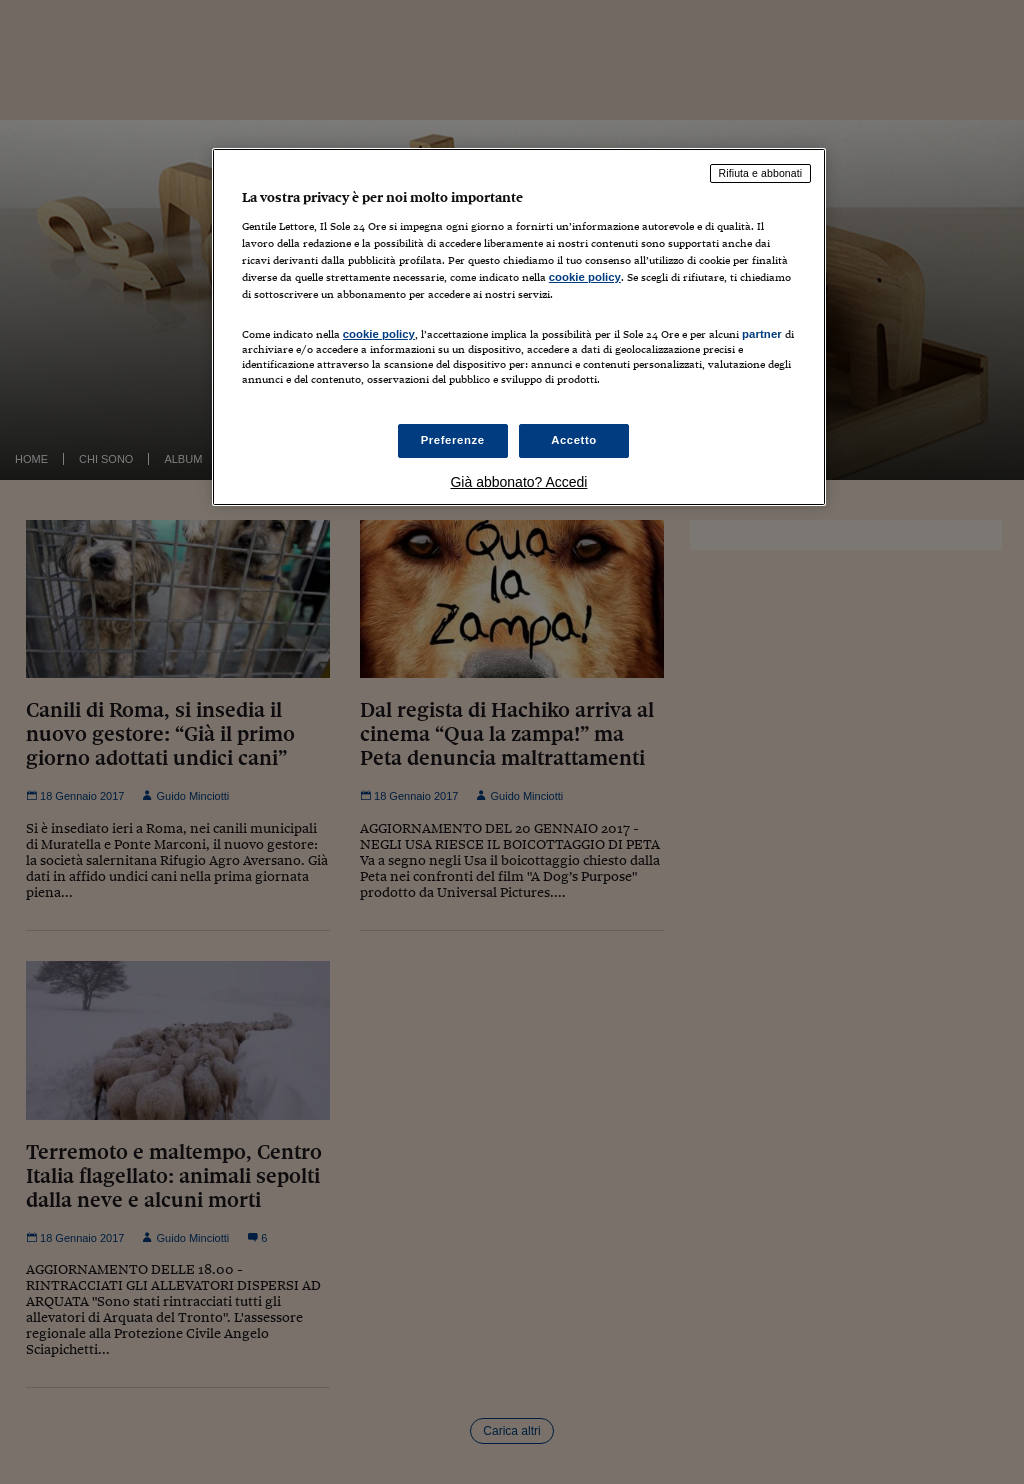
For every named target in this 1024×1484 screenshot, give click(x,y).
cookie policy (585, 277)
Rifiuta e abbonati (761, 173)
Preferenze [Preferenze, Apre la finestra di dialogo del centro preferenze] (453, 440)
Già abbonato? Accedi (518, 482)
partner (762, 334)
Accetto (574, 440)
